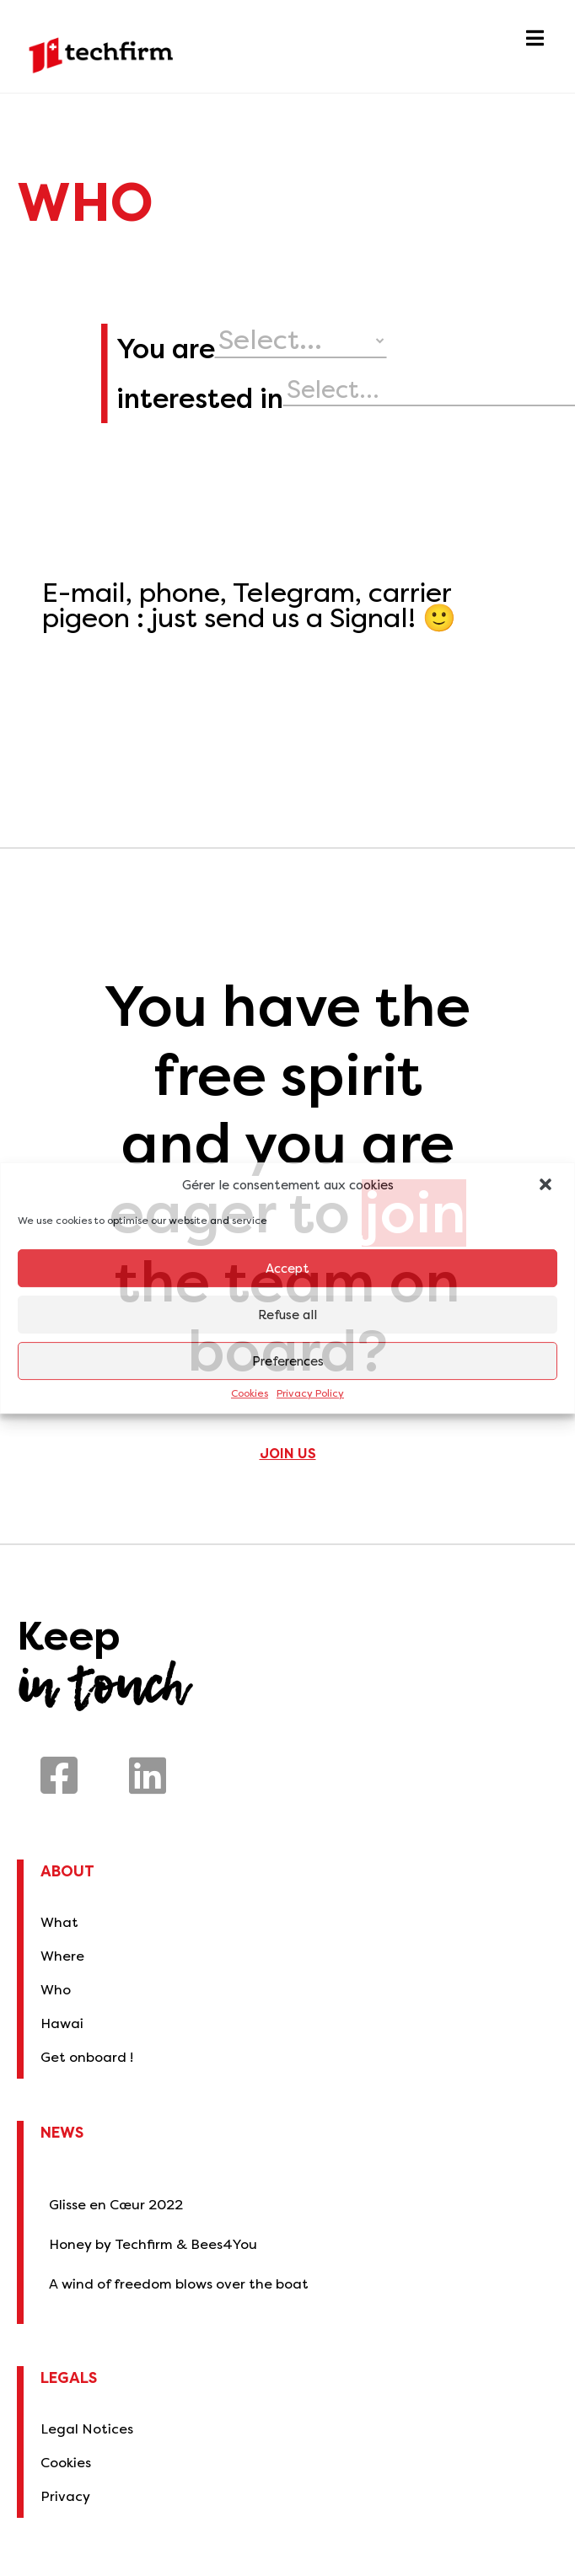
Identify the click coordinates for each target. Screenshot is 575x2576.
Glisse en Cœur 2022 (116, 2205)
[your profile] (410, 341)
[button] (547, 1186)
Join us (288, 1454)
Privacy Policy (310, 1393)
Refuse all (287, 1315)
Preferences (288, 1361)
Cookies (249, 1393)
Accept (287, 1268)
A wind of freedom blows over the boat (179, 2284)
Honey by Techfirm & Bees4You (153, 2244)
